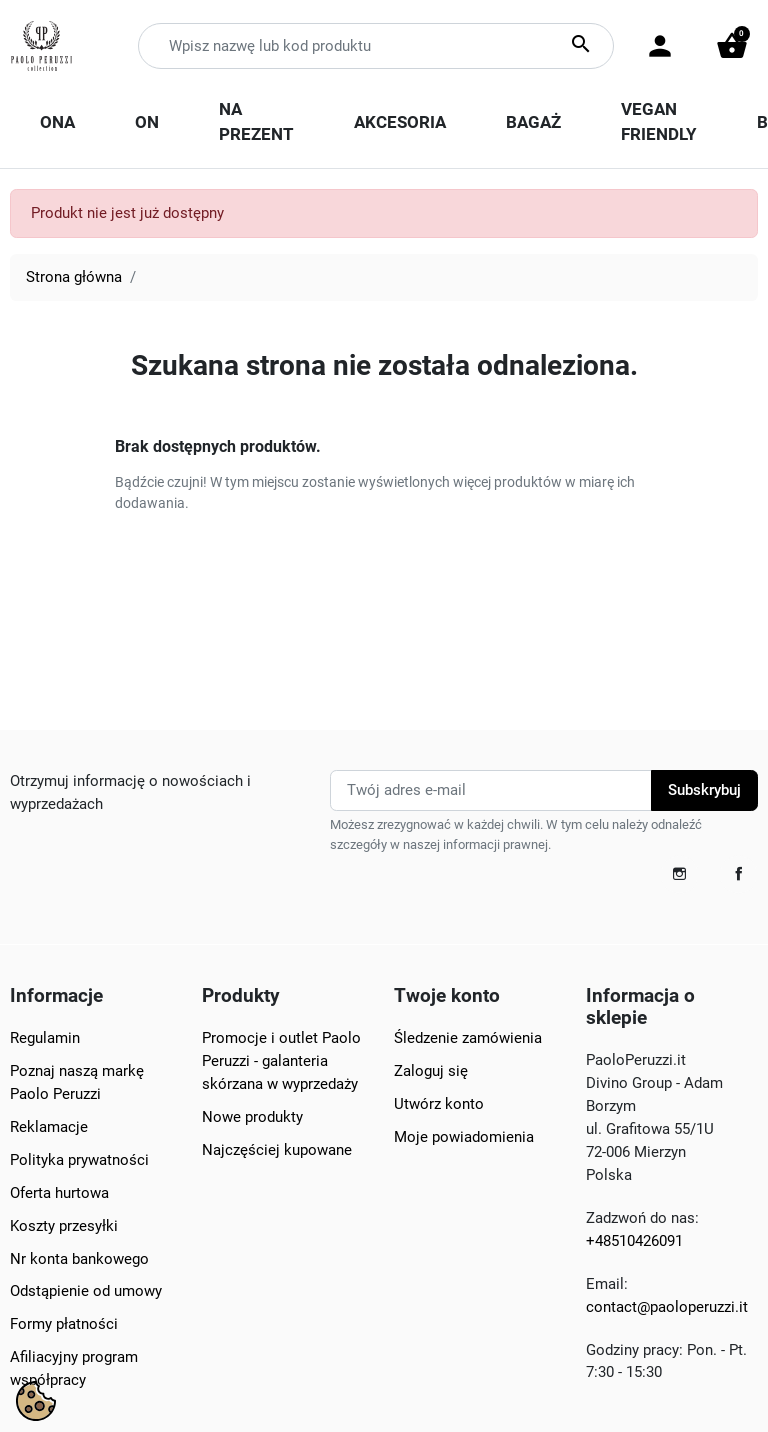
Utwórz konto (439, 1104)
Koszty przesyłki (64, 1226)
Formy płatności (64, 1324)
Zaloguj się (431, 1071)
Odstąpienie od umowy (86, 1291)
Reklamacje (49, 1127)
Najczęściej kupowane (277, 1150)
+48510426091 (634, 1241)
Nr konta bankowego (79, 1259)
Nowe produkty (252, 1117)
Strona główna (74, 277)
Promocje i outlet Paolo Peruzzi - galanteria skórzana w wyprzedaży (281, 1061)
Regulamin (45, 1038)
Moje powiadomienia (464, 1137)
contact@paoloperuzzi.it (667, 1307)
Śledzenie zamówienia (468, 1038)
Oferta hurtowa (59, 1193)
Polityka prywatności (79, 1160)
